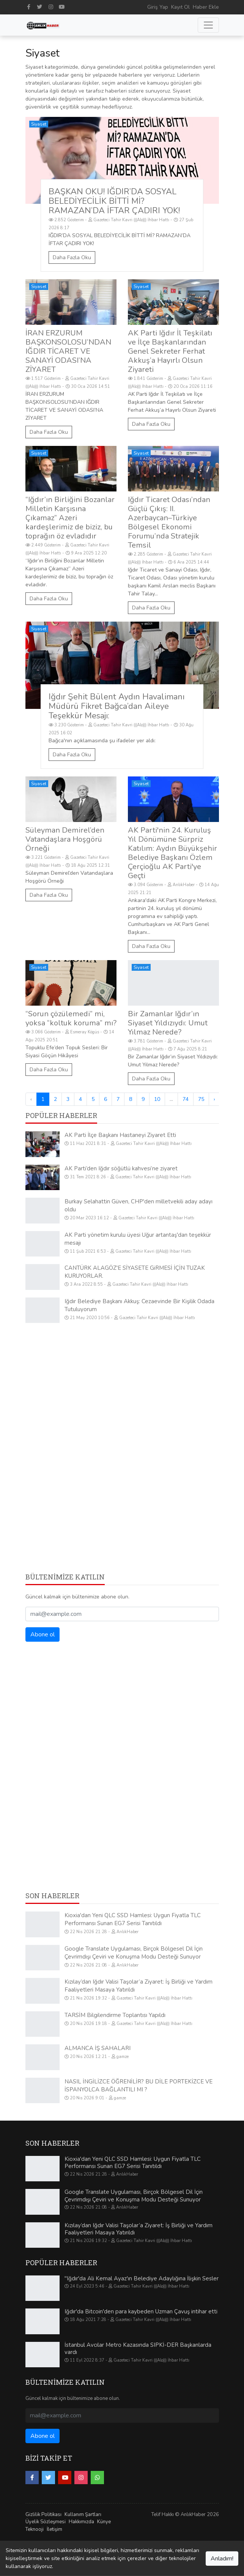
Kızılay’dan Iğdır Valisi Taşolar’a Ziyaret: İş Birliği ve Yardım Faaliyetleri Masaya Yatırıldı (139, 2229)
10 (157, 1099)
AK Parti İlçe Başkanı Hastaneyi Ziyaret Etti (120, 1135)
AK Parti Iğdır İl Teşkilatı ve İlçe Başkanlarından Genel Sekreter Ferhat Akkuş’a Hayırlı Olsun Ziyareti (170, 351)
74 (186, 1099)
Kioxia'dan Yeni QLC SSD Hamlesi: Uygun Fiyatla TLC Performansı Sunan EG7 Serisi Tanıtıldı (133, 1919)
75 (201, 1099)
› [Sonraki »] (214, 1099)
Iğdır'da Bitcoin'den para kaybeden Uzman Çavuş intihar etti (141, 2311)
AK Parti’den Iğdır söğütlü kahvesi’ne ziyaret (121, 1168)
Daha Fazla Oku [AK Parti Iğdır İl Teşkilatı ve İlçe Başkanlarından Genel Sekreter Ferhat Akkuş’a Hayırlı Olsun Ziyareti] (151, 424)
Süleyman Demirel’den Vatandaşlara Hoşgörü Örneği (64, 839)
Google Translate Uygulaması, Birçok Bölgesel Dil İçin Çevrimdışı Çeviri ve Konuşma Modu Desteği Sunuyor (134, 1952)
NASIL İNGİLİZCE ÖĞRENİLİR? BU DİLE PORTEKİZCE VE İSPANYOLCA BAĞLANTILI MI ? (139, 2085)
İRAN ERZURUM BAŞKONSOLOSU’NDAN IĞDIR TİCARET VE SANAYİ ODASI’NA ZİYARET (68, 351)
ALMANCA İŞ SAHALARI (98, 2048)
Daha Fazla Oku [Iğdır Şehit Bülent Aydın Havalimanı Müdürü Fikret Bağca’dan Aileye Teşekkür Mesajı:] (72, 754)
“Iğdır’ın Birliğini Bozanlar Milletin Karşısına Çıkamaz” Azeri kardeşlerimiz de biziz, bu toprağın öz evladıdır (70, 517)
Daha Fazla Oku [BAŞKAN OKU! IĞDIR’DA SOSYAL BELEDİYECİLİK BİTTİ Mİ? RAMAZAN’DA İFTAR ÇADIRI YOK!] (72, 257)
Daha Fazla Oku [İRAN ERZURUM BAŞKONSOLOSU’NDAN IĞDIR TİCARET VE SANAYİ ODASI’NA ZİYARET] (49, 432)
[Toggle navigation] (208, 25)
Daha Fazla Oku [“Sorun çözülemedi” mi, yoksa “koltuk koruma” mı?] (49, 1069)
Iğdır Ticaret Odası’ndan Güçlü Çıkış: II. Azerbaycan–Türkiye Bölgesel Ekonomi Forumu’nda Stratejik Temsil (169, 522)
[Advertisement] (122, 1381)
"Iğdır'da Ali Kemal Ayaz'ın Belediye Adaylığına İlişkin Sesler (142, 2278)
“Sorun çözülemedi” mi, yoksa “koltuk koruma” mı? (70, 1018)
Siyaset (38, 124)
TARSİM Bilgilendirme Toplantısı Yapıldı (115, 2015)
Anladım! (222, 2558)
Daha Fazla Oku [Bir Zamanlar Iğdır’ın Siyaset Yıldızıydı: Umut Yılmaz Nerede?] (151, 1078)
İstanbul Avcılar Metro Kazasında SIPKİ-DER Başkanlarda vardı (138, 2348)
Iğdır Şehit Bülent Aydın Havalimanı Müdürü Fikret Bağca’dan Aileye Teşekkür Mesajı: (116, 706)
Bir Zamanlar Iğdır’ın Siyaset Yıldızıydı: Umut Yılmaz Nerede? (168, 1023)
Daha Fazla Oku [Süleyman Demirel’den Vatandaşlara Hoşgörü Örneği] (49, 895)
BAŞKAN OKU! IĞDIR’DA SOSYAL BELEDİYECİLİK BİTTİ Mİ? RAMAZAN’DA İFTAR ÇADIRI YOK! (114, 201)
